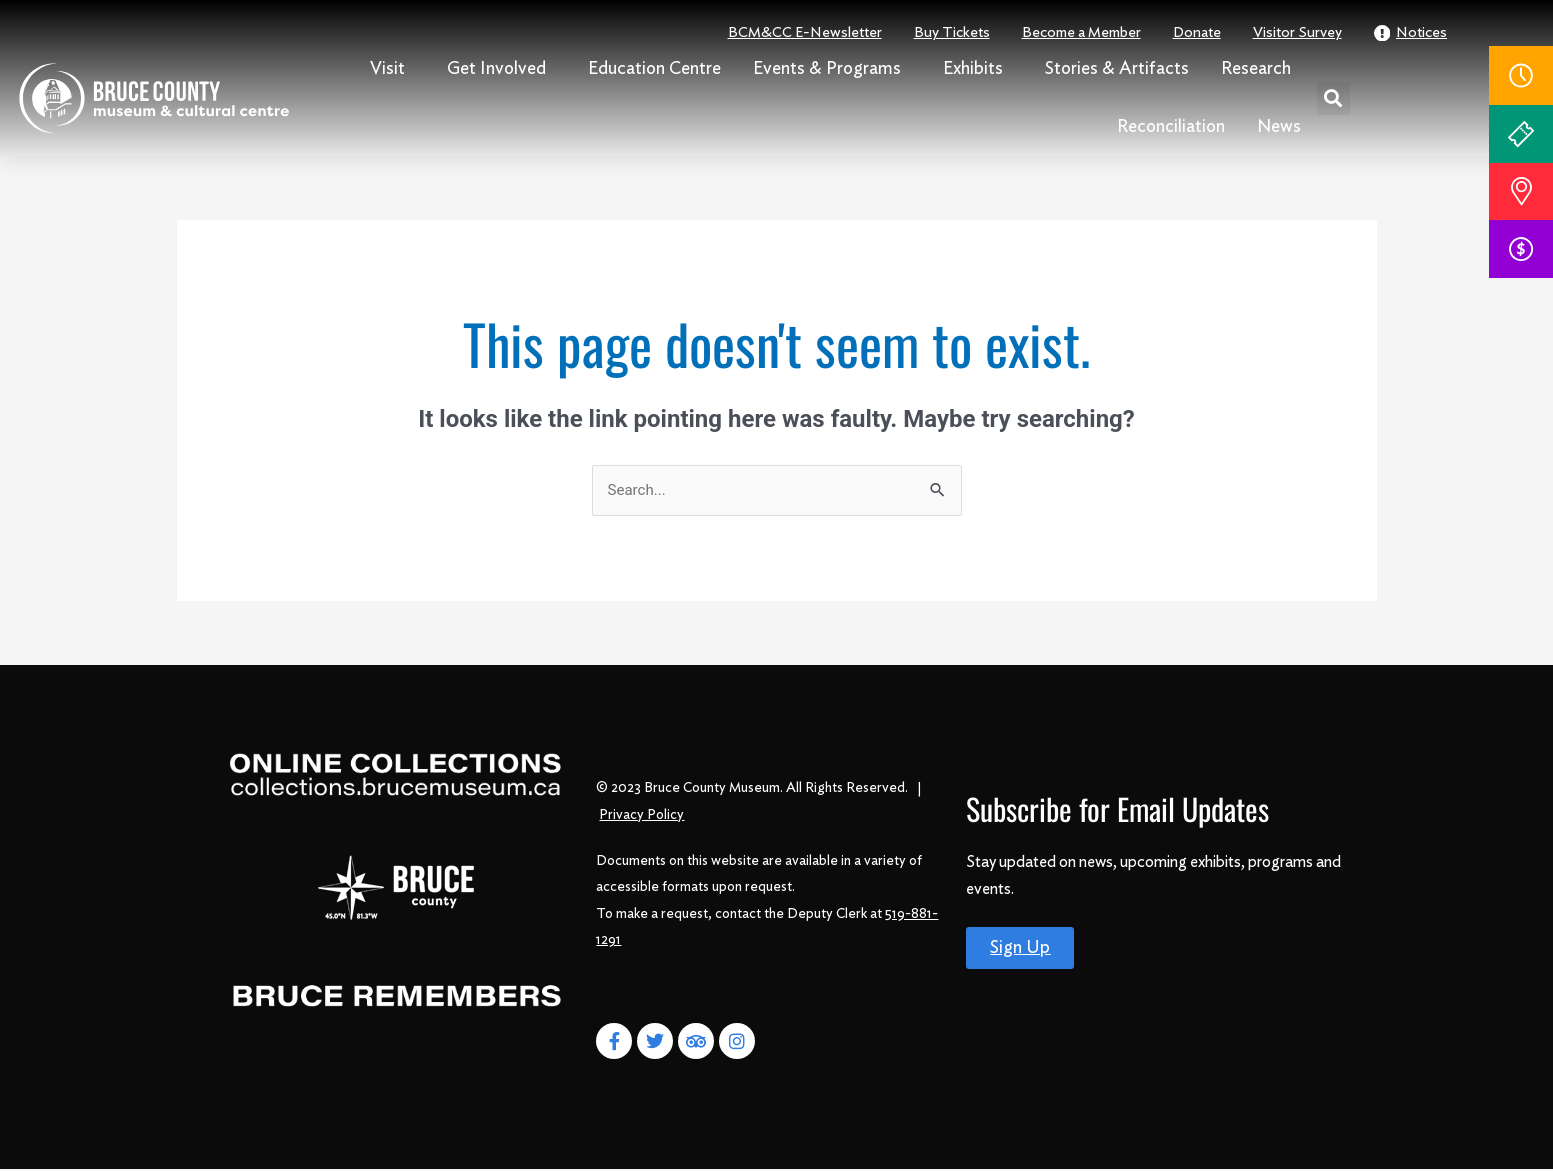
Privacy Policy (641, 816)
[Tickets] (1521, 134)
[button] (1333, 98)
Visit (392, 69)
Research (1261, 69)
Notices (1410, 33)
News (1279, 127)
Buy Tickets (952, 32)
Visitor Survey (1297, 32)
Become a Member (1081, 32)
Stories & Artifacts (1117, 69)
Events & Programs (832, 69)
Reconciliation (1171, 127)
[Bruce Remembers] (397, 999)
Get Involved (501, 69)
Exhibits (978, 69)
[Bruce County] (396, 889)
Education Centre (654, 69)
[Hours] (1521, 75)
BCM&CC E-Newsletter (805, 32)
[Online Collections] (397, 774)
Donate (1197, 32)
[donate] (1521, 249)
